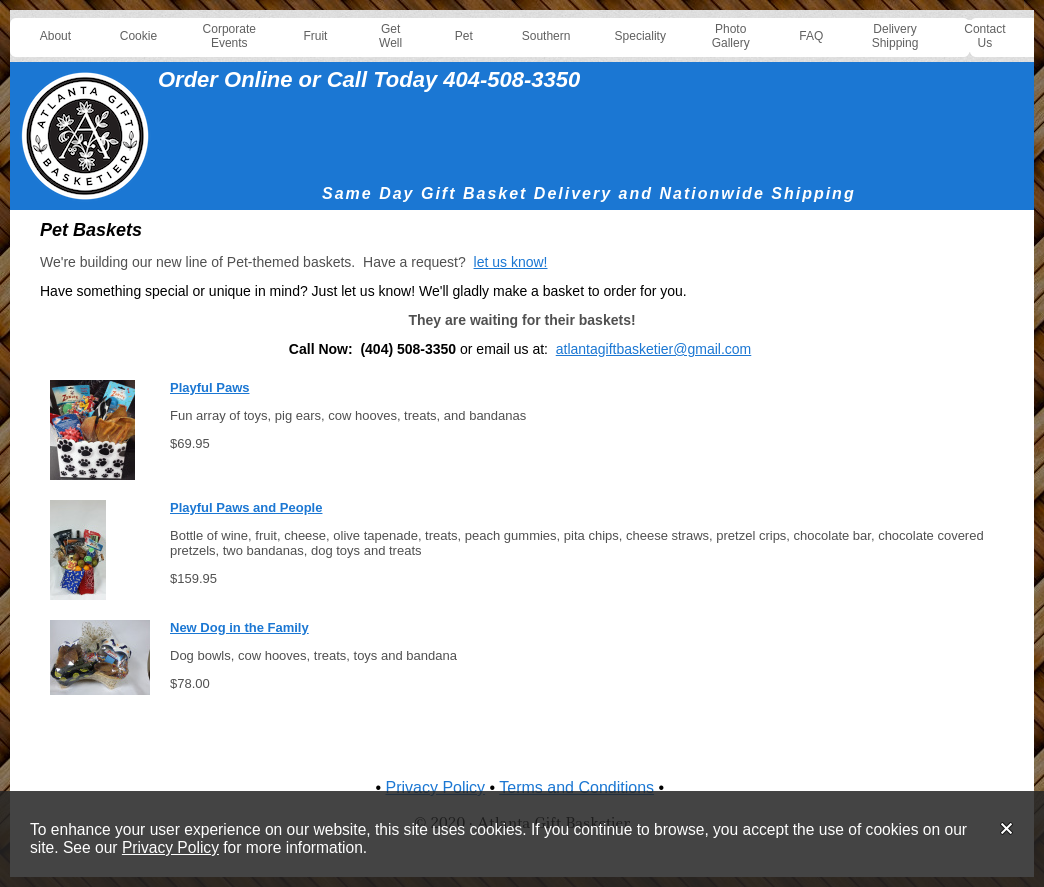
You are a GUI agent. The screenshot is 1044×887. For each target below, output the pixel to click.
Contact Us (984, 36)
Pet (464, 36)
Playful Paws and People (246, 507)
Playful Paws (209, 387)
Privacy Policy (170, 847)
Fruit (315, 36)
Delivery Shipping (895, 36)
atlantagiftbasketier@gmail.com (654, 349)
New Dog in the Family (239, 627)
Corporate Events (229, 36)
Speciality (640, 36)
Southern (546, 36)
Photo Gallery (731, 36)
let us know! (511, 262)
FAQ (811, 36)
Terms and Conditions (576, 787)
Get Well (390, 36)
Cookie (138, 36)
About (55, 36)
